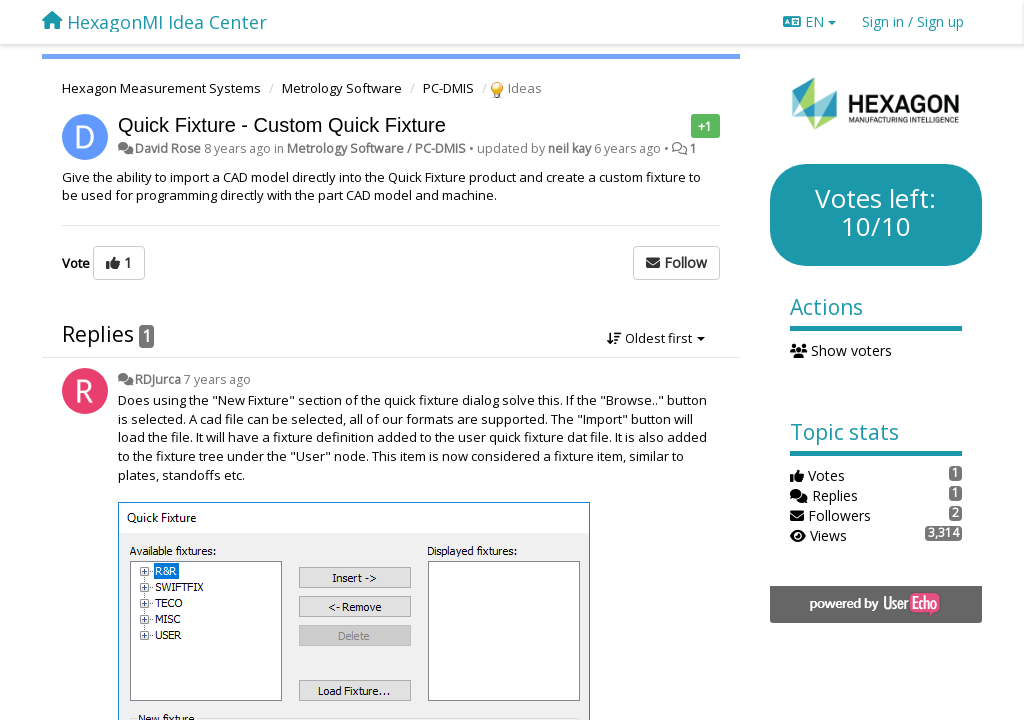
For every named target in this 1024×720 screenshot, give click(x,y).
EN (809, 21)
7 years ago (217, 379)
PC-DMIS (448, 88)
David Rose (168, 148)
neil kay (569, 148)
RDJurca (158, 379)
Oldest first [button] (656, 338)
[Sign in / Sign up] (913, 22)
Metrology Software (342, 88)
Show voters (841, 350)
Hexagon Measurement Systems (161, 88)
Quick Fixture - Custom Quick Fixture (282, 125)
